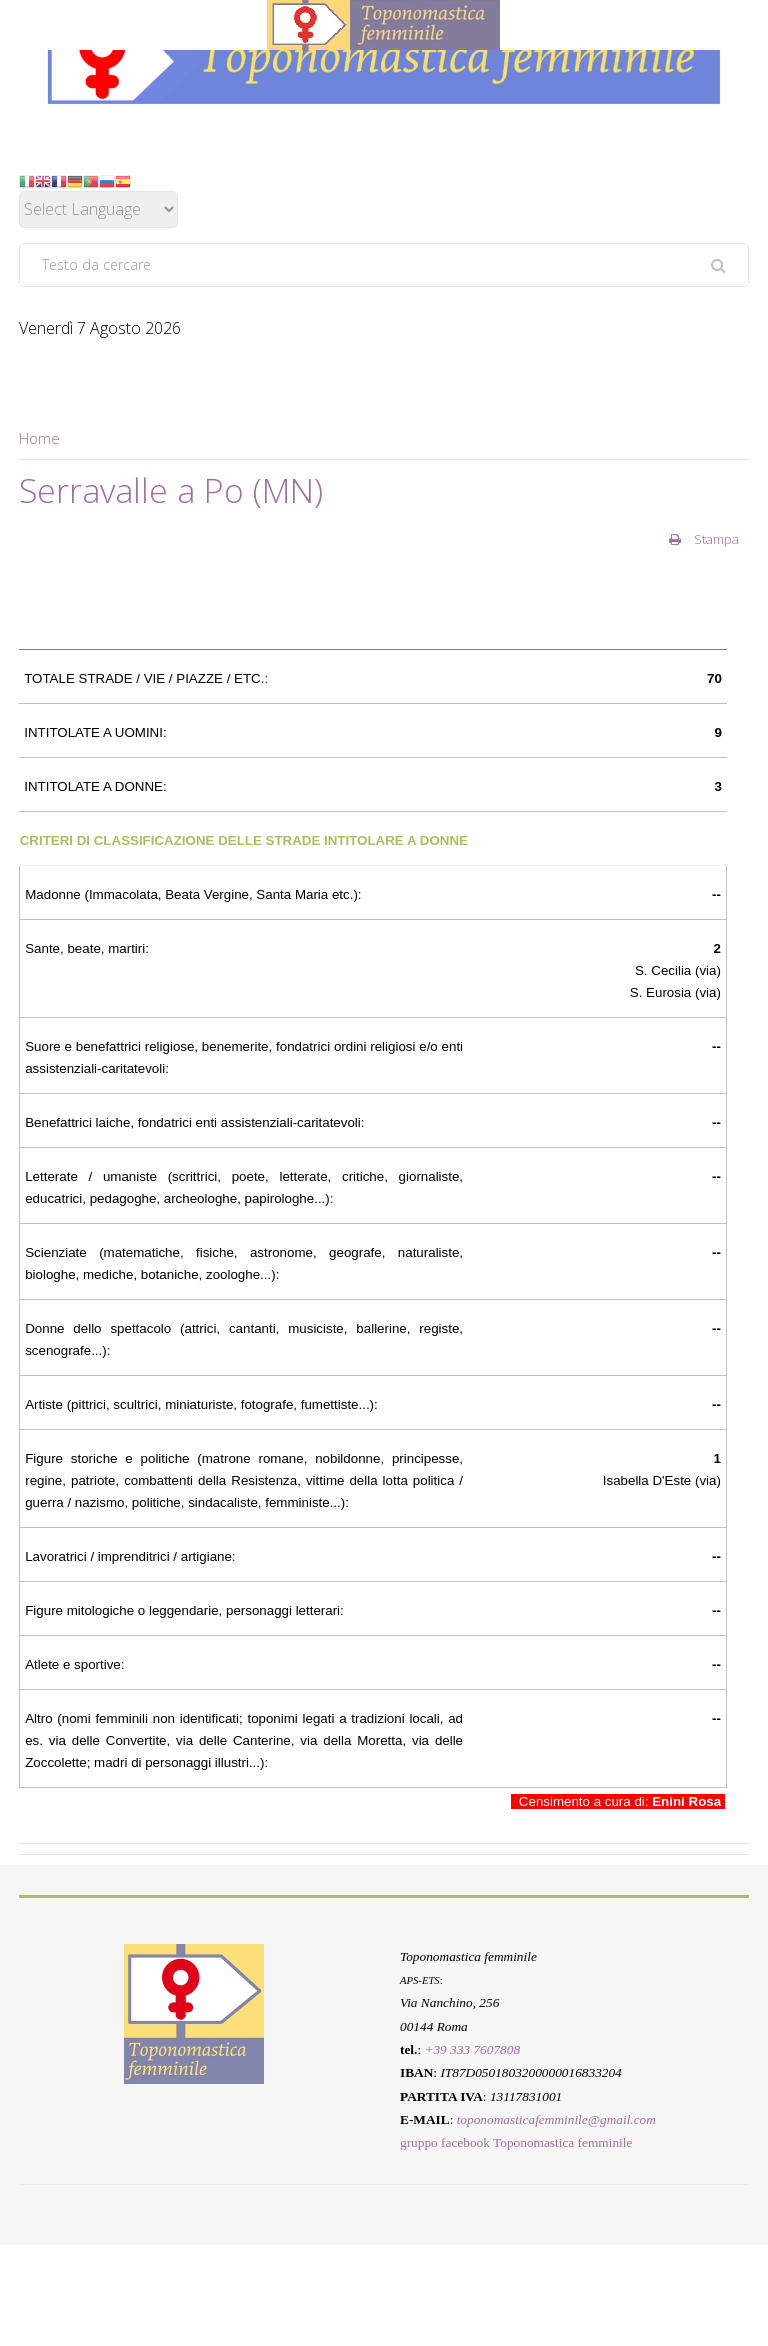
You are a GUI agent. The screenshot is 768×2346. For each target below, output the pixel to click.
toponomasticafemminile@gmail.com (556, 2119)
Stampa (704, 539)
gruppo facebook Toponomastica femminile (516, 2143)
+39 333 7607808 (472, 2049)
